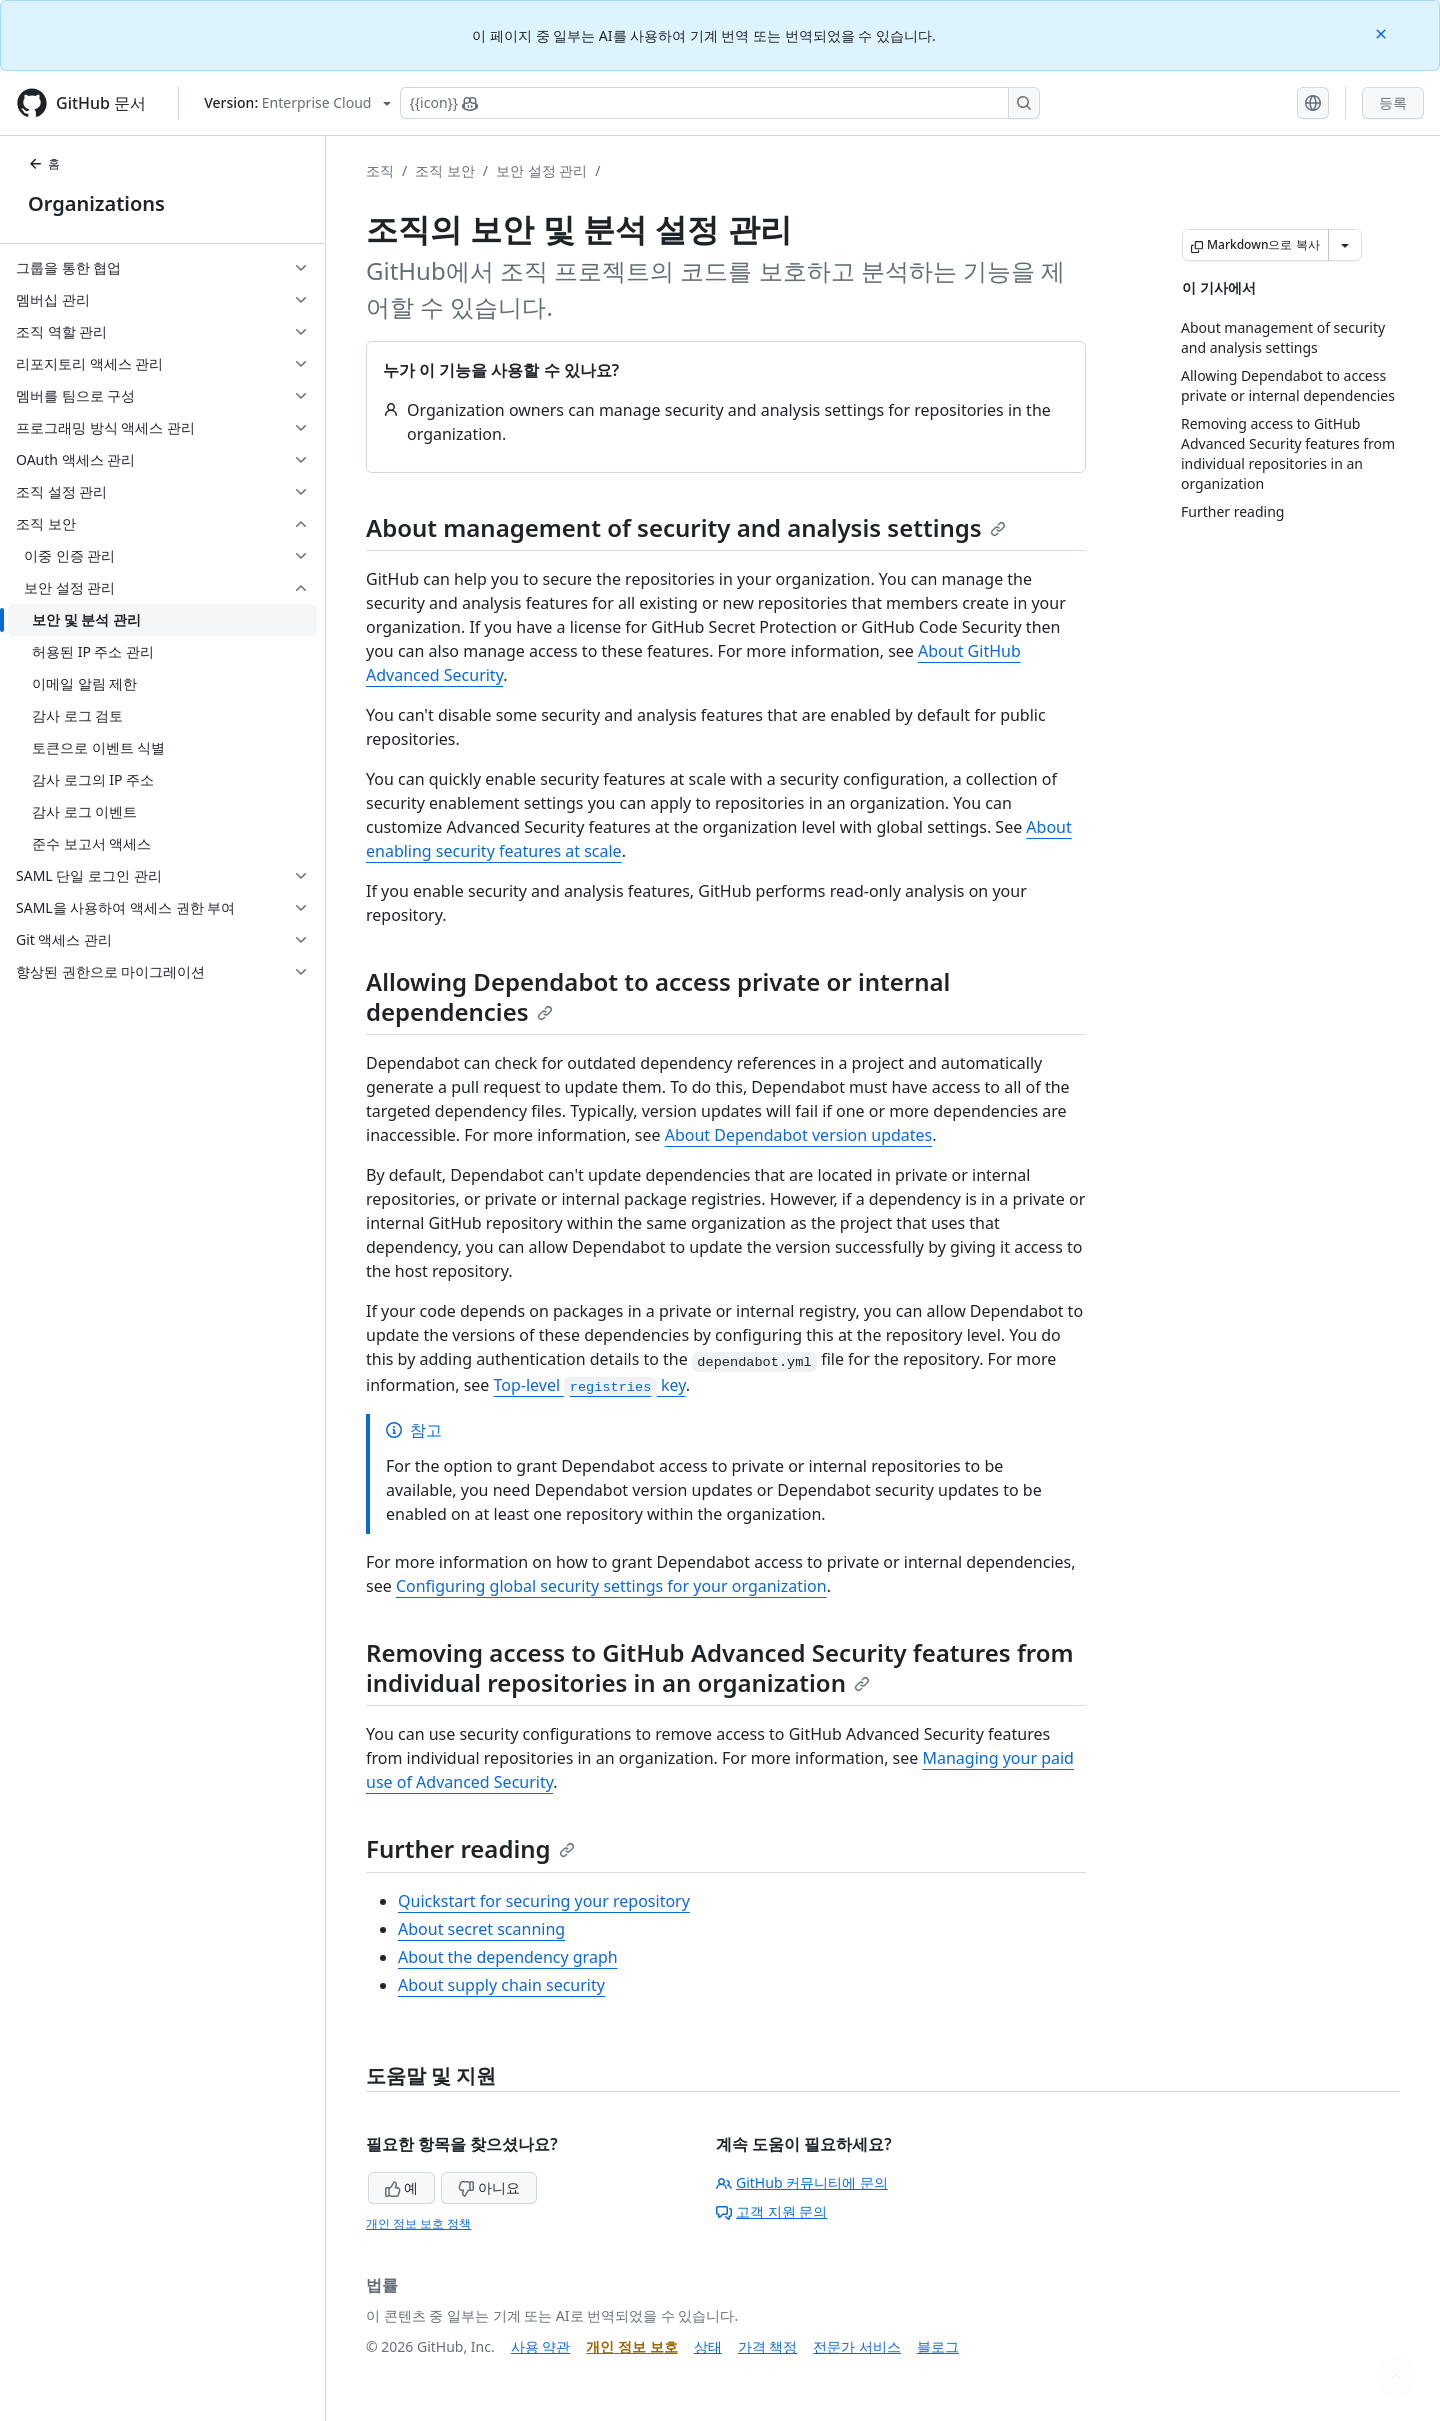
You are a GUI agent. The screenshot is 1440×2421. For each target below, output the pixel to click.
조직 (380, 170)
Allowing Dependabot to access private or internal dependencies (658, 996)
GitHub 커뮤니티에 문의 (802, 2182)
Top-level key (590, 1385)
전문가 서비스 (857, 2346)
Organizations (96, 203)
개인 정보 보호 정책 (418, 2223)
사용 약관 (541, 2346)
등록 (1393, 102)
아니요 (489, 2187)
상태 (708, 2346)
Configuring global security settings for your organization (611, 1586)
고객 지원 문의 (771, 2211)
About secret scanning (481, 1929)
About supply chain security (501, 1985)
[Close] (1383, 32)
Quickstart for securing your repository (544, 1901)
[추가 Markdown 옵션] (1345, 245)
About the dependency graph (508, 1957)
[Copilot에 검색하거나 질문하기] (720, 103)
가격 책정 (768, 2346)
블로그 (938, 2346)
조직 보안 (445, 170)
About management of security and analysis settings (686, 527)
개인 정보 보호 (631, 2346)
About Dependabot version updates (799, 1135)
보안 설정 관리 (541, 170)
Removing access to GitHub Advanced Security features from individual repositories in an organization (720, 1667)
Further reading (470, 1848)
